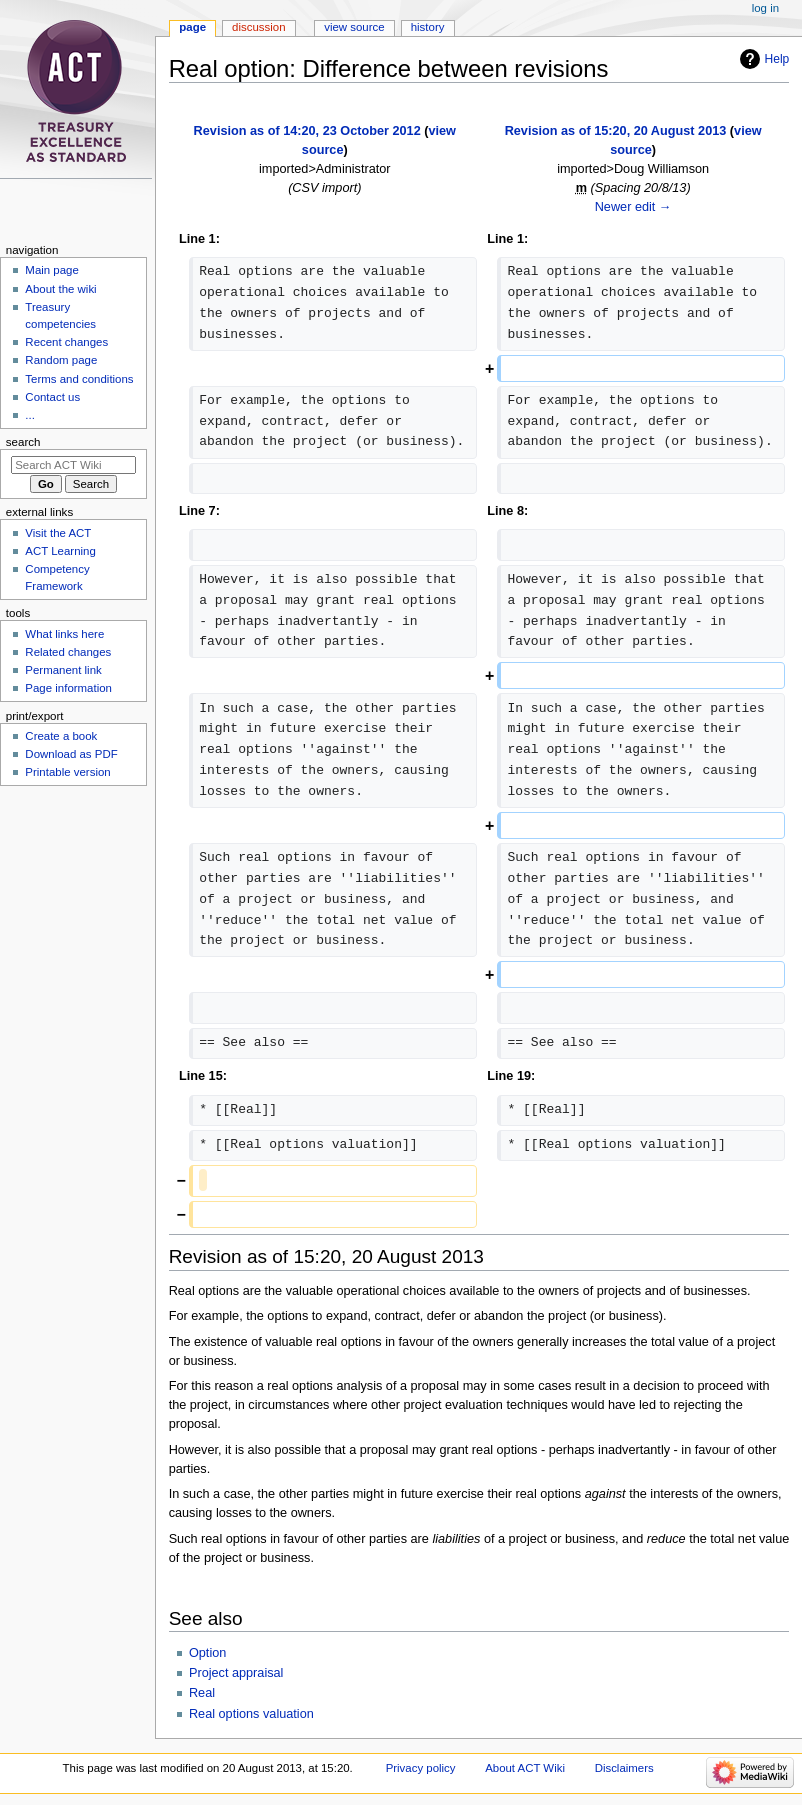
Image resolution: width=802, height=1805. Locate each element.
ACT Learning (60, 551)
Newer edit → (633, 207)
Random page (61, 360)
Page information (68, 688)
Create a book (61, 736)
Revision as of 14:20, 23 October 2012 (307, 131)
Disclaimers (624, 1768)
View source (354, 27)
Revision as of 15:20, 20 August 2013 (616, 131)
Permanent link (63, 670)
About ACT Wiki (525, 1768)
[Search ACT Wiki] (73, 465)
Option (207, 1653)
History (428, 27)
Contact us (52, 397)
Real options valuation (251, 1714)
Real (202, 1693)
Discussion (258, 27)
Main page (52, 270)
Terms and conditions (79, 379)
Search (23, 442)
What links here (64, 634)
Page (192, 27)
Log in (765, 8)
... (30, 415)
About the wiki (60, 289)
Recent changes (66, 342)
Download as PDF (71, 754)
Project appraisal (236, 1673)
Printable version (67, 772)
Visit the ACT (58, 533)
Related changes (68, 652)
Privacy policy (421, 1768)
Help (777, 59)
